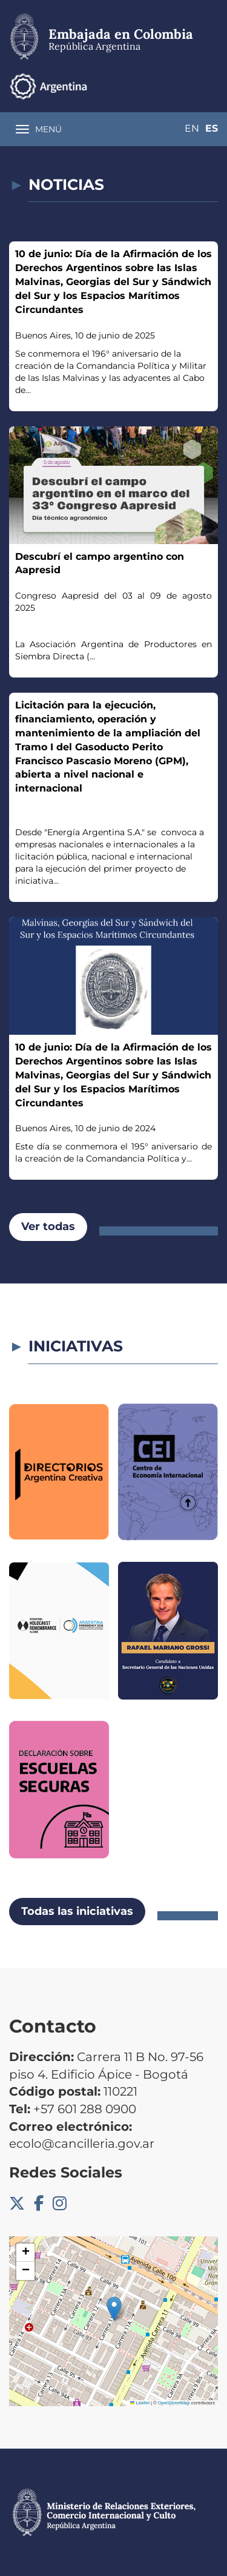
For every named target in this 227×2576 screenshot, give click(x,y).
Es (211, 128)
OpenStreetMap (174, 2403)
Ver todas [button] (48, 1226)
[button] (114, 2308)
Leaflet (140, 2403)
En (192, 128)
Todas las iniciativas (77, 1911)
